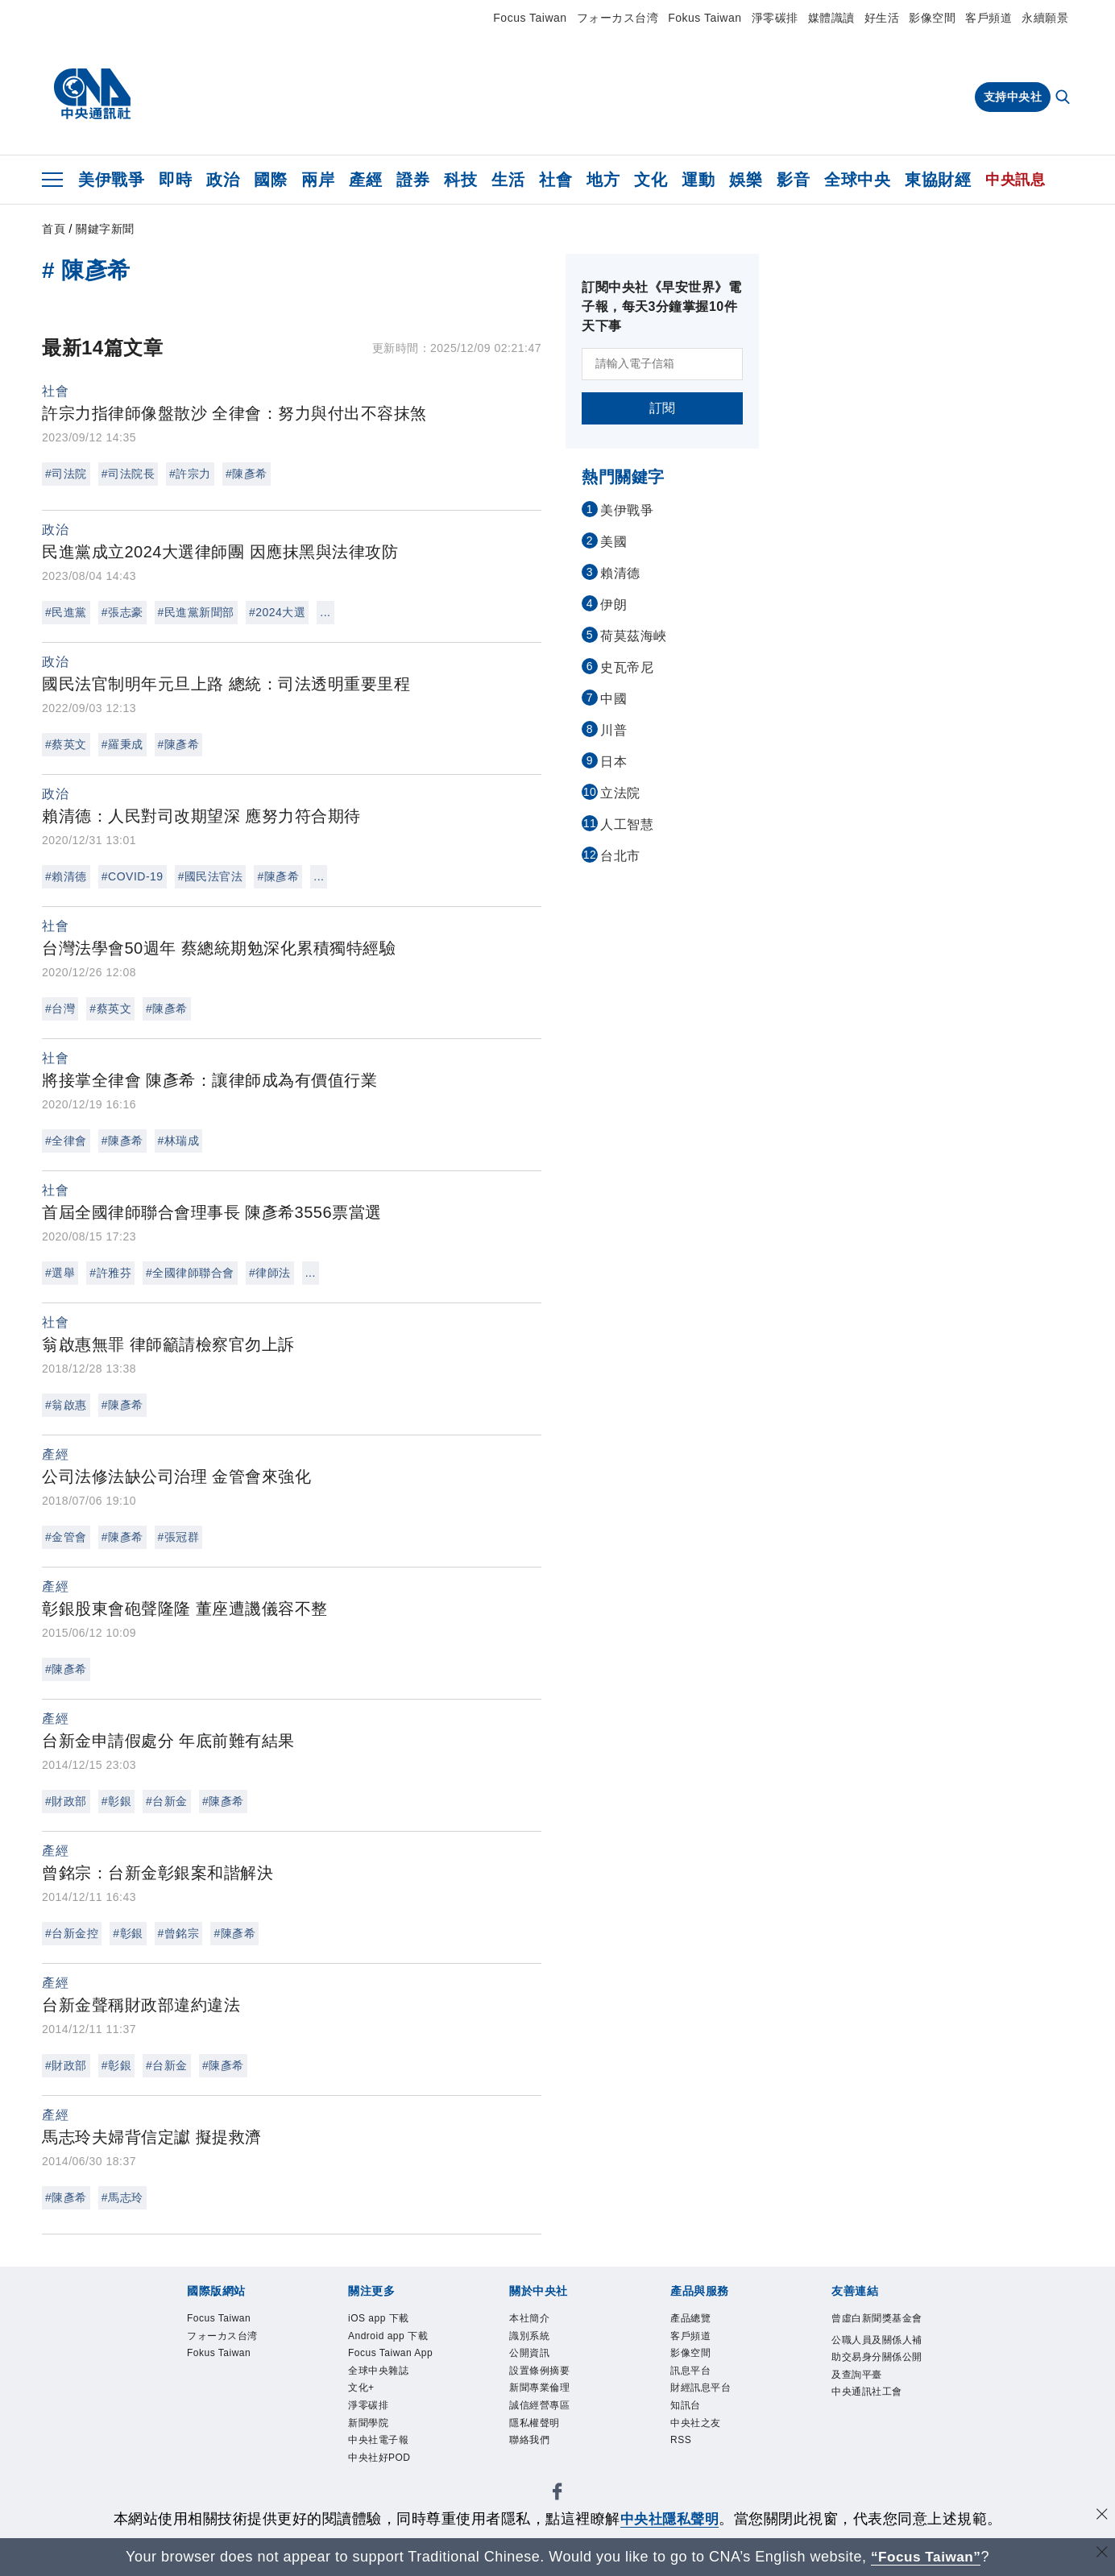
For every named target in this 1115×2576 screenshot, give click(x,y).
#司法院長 (128, 473)
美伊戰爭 (111, 179)
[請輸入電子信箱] (662, 364)
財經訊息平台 (700, 2388)
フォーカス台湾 (618, 17)
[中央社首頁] (92, 94)
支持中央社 (1013, 96)
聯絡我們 (529, 2440)
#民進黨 (66, 612)
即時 (175, 179)
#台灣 (60, 1008)
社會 (555, 179)
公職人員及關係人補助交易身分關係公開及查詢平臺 (876, 2357)
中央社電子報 (378, 2440)
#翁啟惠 (66, 1404)
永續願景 (1045, 17)
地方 (603, 179)
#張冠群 (179, 1536)
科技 (460, 179)
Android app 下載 (388, 2336)
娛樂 (745, 179)
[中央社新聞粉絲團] (557, 2495)
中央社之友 (695, 2423)
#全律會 (66, 1140)
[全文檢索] (1064, 98)
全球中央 (857, 179)
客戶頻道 (988, 17)
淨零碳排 (775, 17)
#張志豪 (122, 612)
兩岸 (317, 179)
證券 (412, 179)
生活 (507, 179)
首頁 (53, 228)
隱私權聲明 (534, 2423)
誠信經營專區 (539, 2405)
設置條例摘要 (539, 2370)
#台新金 (167, 1801)
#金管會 (66, 1536)
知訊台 (685, 2405)
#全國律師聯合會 (190, 1272)
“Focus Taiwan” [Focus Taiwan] (926, 2557)
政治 (222, 179)
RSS (680, 2440)
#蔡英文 (66, 744)
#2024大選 (277, 612)
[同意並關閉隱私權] (1101, 2516)
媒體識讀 (831, 17)
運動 (698, 179)
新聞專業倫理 (539, 2388)
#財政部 (66, 1801)
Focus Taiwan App (390, 2353)
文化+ (361, 2388)
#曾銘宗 (179, 1933)
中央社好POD (379, 2457)
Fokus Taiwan (704, 17)
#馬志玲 (122, 2197)
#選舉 (60, 1272)
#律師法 (270, 1272)
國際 (270, 179)
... (325, 612)
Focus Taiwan (529, 17)
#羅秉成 (122, 744)
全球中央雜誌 (378, 2370)
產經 (365, 179)
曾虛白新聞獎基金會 (876, 2318)
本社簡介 (529, 2318)
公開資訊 (529, 2353)
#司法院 (66, 473)
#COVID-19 (133, 876)
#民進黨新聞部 (196, 612)
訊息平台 (690, 2370)
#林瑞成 (179, 1140)
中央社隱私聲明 (669, 2519)
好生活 (882, 17)
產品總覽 (690, 2318)
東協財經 (938, 179)
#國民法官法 (210, 876)
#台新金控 (71, 1933)
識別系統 (529, 2336)
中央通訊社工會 (866, 2391)
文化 (650, 179)
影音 (793, 179)
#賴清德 (66, 876)
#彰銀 (116, 1801)
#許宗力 (190, 473)
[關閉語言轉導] (1101, 2554)
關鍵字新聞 (105, 228)
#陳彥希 (246, 473)
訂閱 (662, 408)
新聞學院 (368, 2423)
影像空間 (932, 17)
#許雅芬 (110, 1272)
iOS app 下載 (378, 2318)
